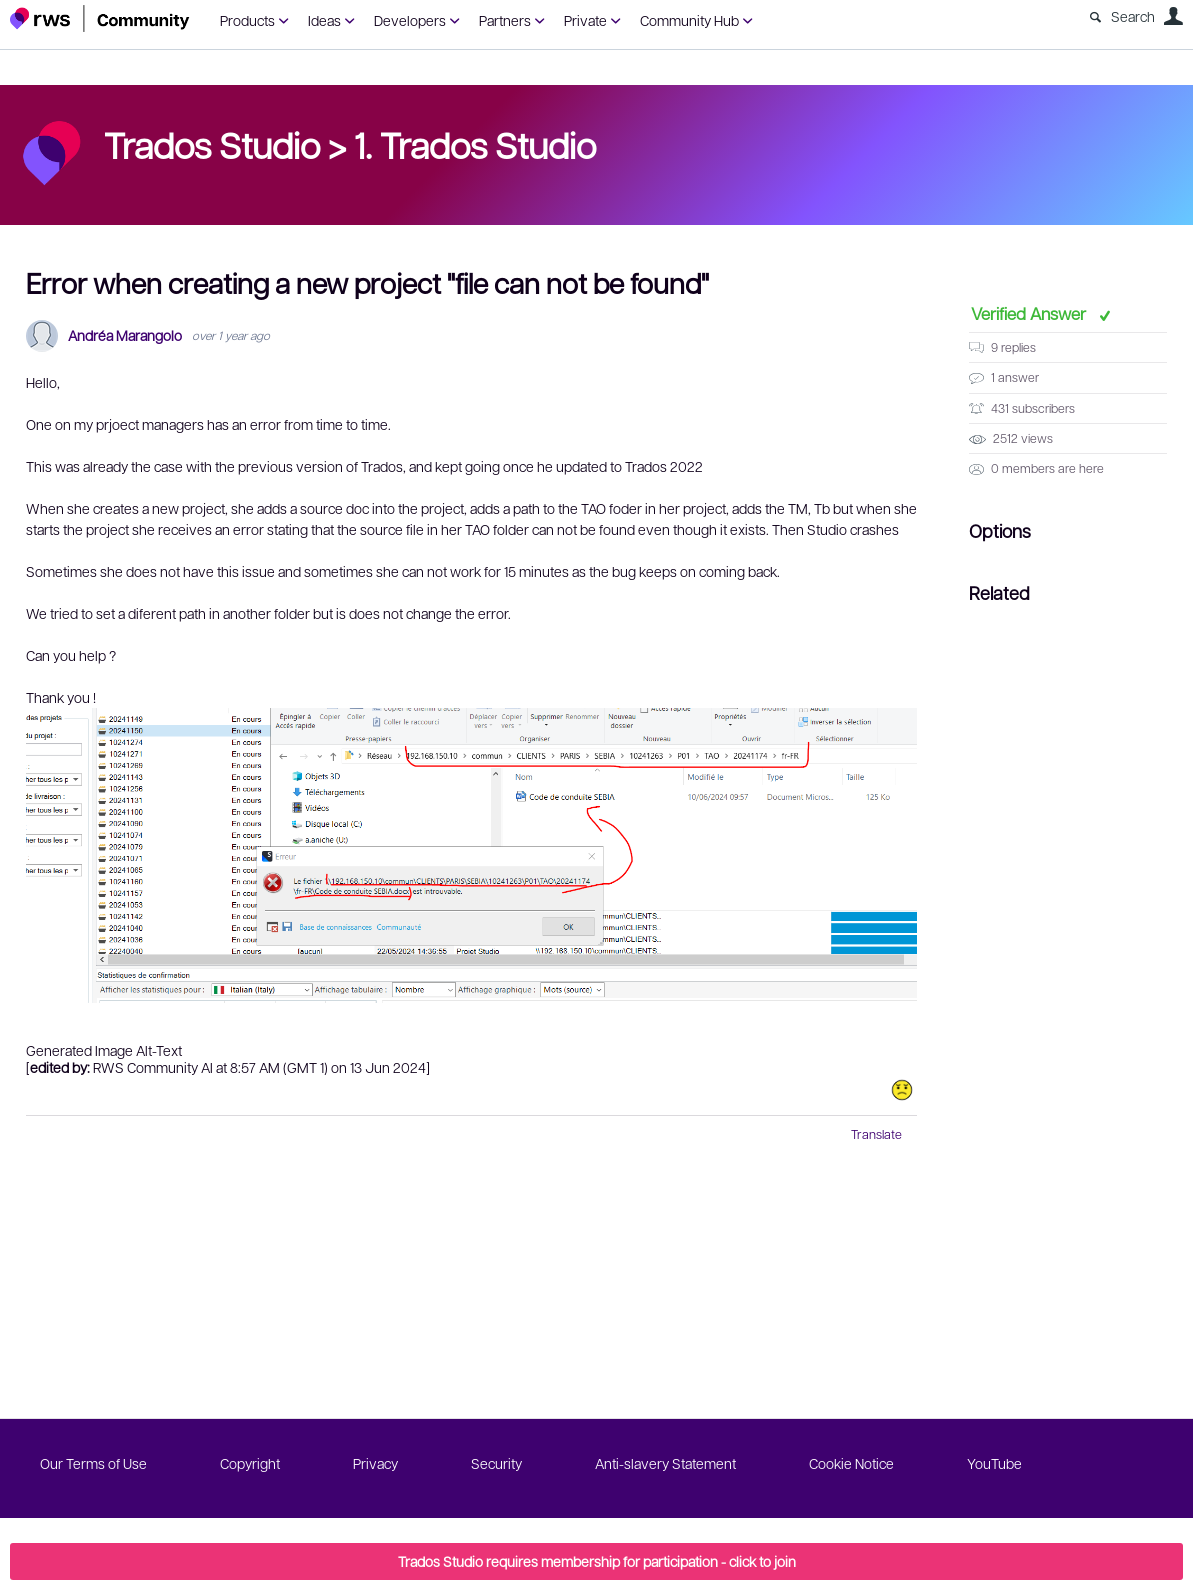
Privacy (375, 1463)
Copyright (250, 1463)
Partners (505, 20)
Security (496, 1463)
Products (247, 20)
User (1173, 16)
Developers (410, 20)
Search (1133, 16)
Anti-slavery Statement (665, 1463)
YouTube (994, 1463)
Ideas (324, 20)
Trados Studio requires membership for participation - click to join (597, 1561)
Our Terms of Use (93, 1463)
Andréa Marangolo (125, 335)
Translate (876, 1134)
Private (585, 20)
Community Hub (689, 20)
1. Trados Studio (475, 144)
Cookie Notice (851, 1463)
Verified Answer (1030, 313)
